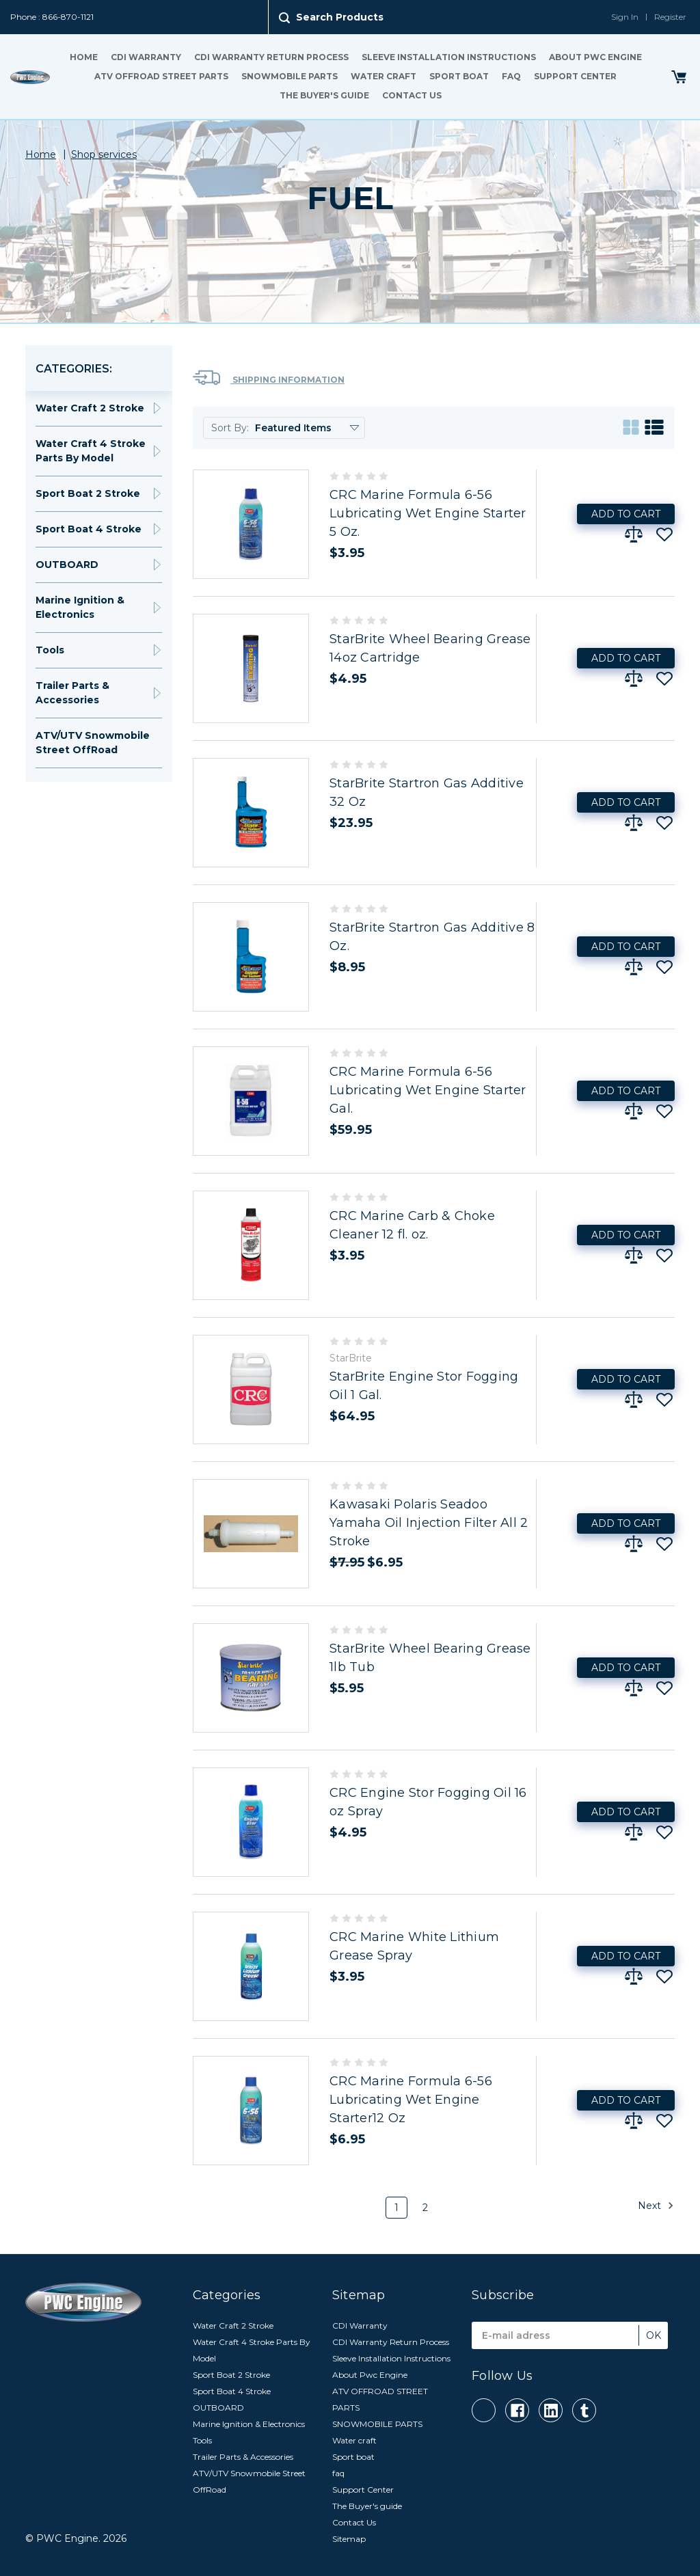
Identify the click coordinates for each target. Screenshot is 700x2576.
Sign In (624, 17)
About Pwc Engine (595, 57)
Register (670, 17)
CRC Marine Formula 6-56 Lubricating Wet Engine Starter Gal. (427, 1090)
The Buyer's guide (324, 95)
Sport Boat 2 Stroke (88, 493)
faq (511, 76)
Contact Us (412, 95)
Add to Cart (625, 514)
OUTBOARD (67, 564)
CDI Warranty (146, 57)
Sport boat (459, 76)
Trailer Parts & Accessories (72, 692)
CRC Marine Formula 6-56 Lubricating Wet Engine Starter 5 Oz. (427, 513)
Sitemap (349, 2539)
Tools (50, 650)
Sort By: (230, 428)
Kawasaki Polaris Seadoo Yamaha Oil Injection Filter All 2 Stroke (428, 1523)
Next (656, 2205)
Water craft (383, 76)
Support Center (575, 76)
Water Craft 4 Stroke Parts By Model (91, 450)
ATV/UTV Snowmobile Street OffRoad (93, 742)
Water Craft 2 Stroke (90, 408)
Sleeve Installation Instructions (449, 57)
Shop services (104, 154)
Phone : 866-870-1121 (52, 17)
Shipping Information (269, 377)
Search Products (339, 17)
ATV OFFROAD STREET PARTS (161, 76)
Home (84, 57)
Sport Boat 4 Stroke (89, 529)
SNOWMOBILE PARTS (289, 76)
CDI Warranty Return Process (271, 57)
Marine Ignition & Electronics (80, 607)
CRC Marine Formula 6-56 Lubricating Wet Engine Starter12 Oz (410, 2100)
